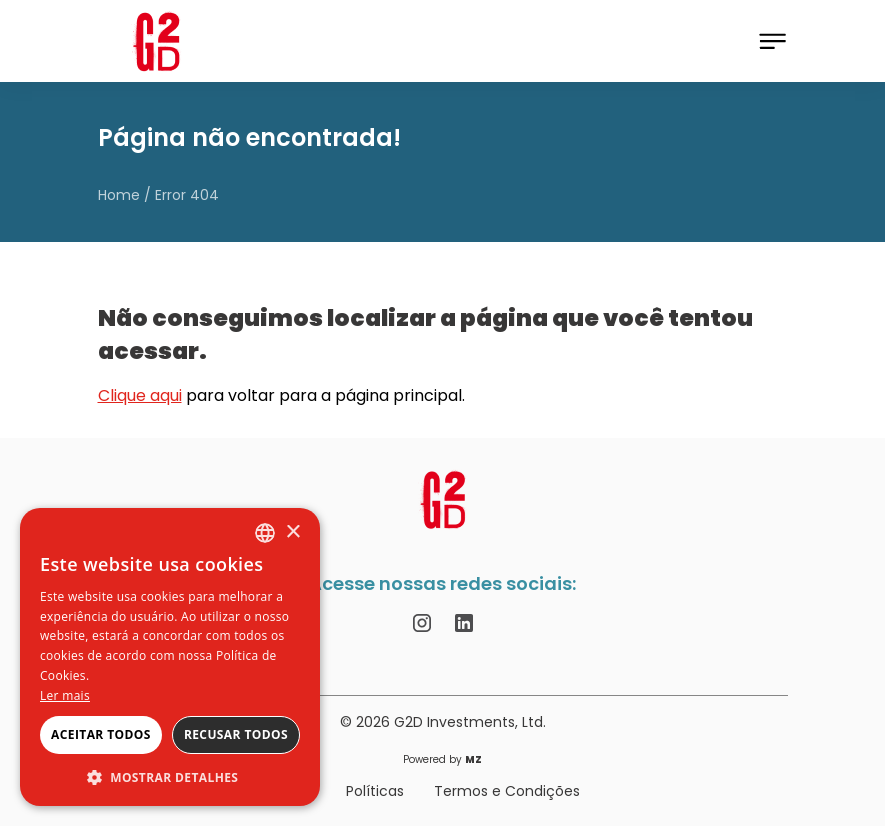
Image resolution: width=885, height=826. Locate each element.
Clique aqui (140, 395)
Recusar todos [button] (236, 734)
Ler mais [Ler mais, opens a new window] (65, 695)
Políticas (375, 791)
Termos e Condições (507, 791)
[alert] (170, 657)
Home (119, 195)
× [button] (292, 532)
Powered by (442, 760)
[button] (170, 776)
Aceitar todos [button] (101, 734)
